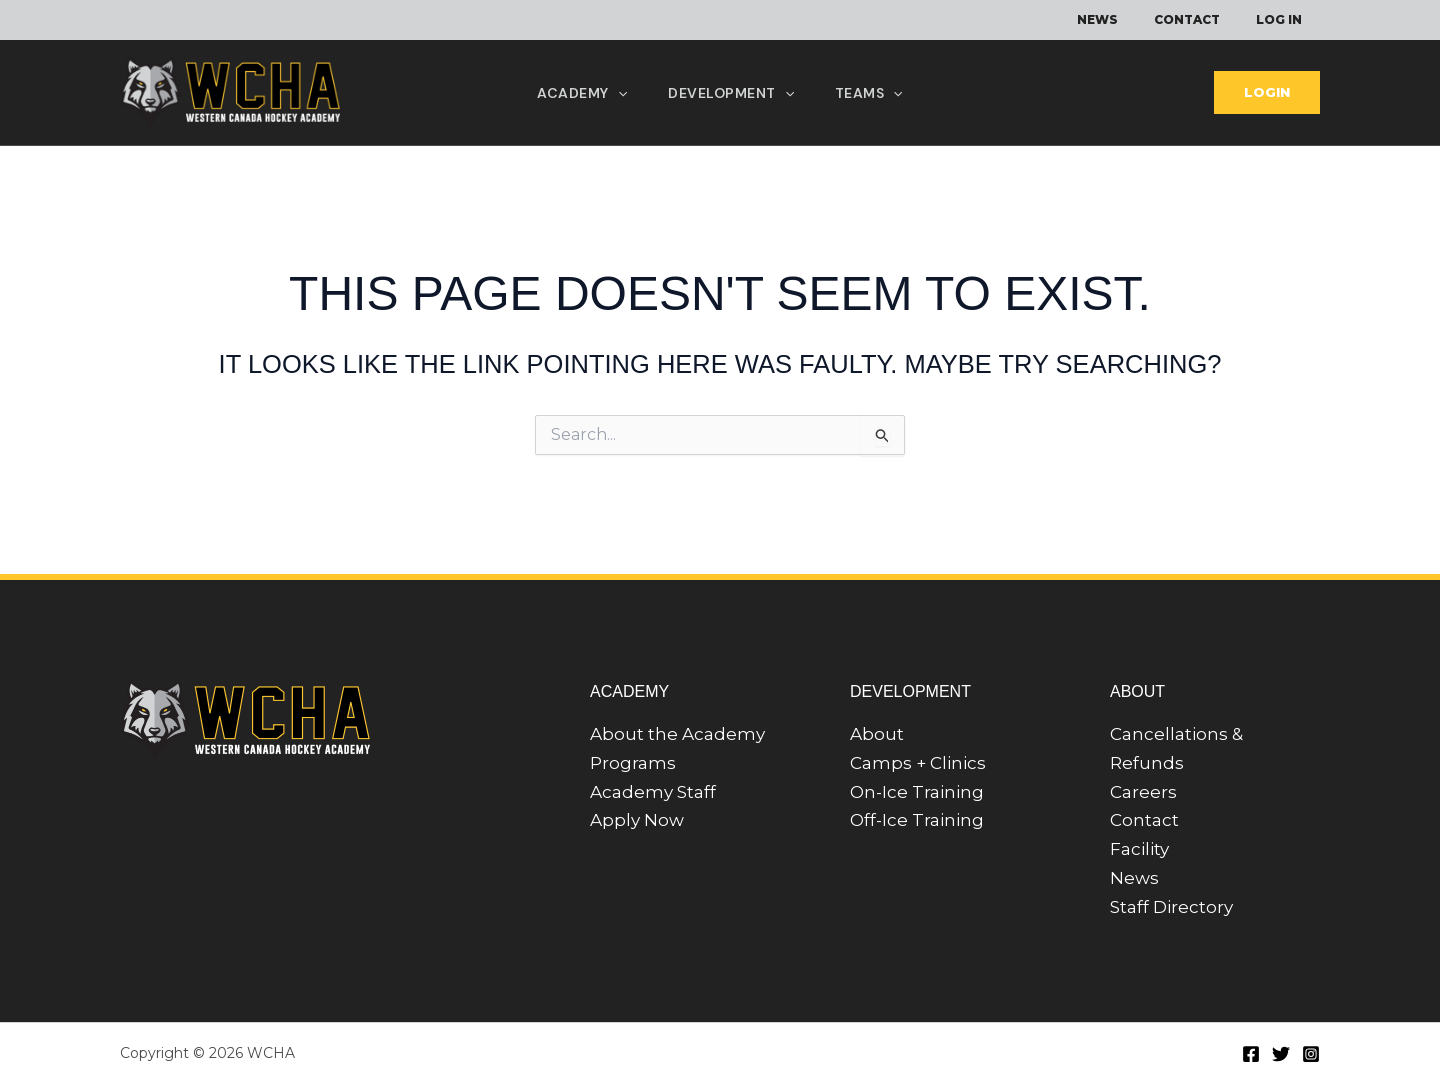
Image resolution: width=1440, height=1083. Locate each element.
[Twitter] (1281, 1054)
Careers (1143, 792)
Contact (1144, 820)
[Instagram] (1311, 1054)
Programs (633, 763)
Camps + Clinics (918, 763)
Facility (1139, 849)
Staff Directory (1171, 907)
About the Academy (677, 734)
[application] (615, 93)
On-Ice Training (917, 792)
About (877, 734)
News (1134, 878)
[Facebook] (1251, 1054)
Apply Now (637, 820)
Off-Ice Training (917, 820)
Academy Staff (653, 792)
